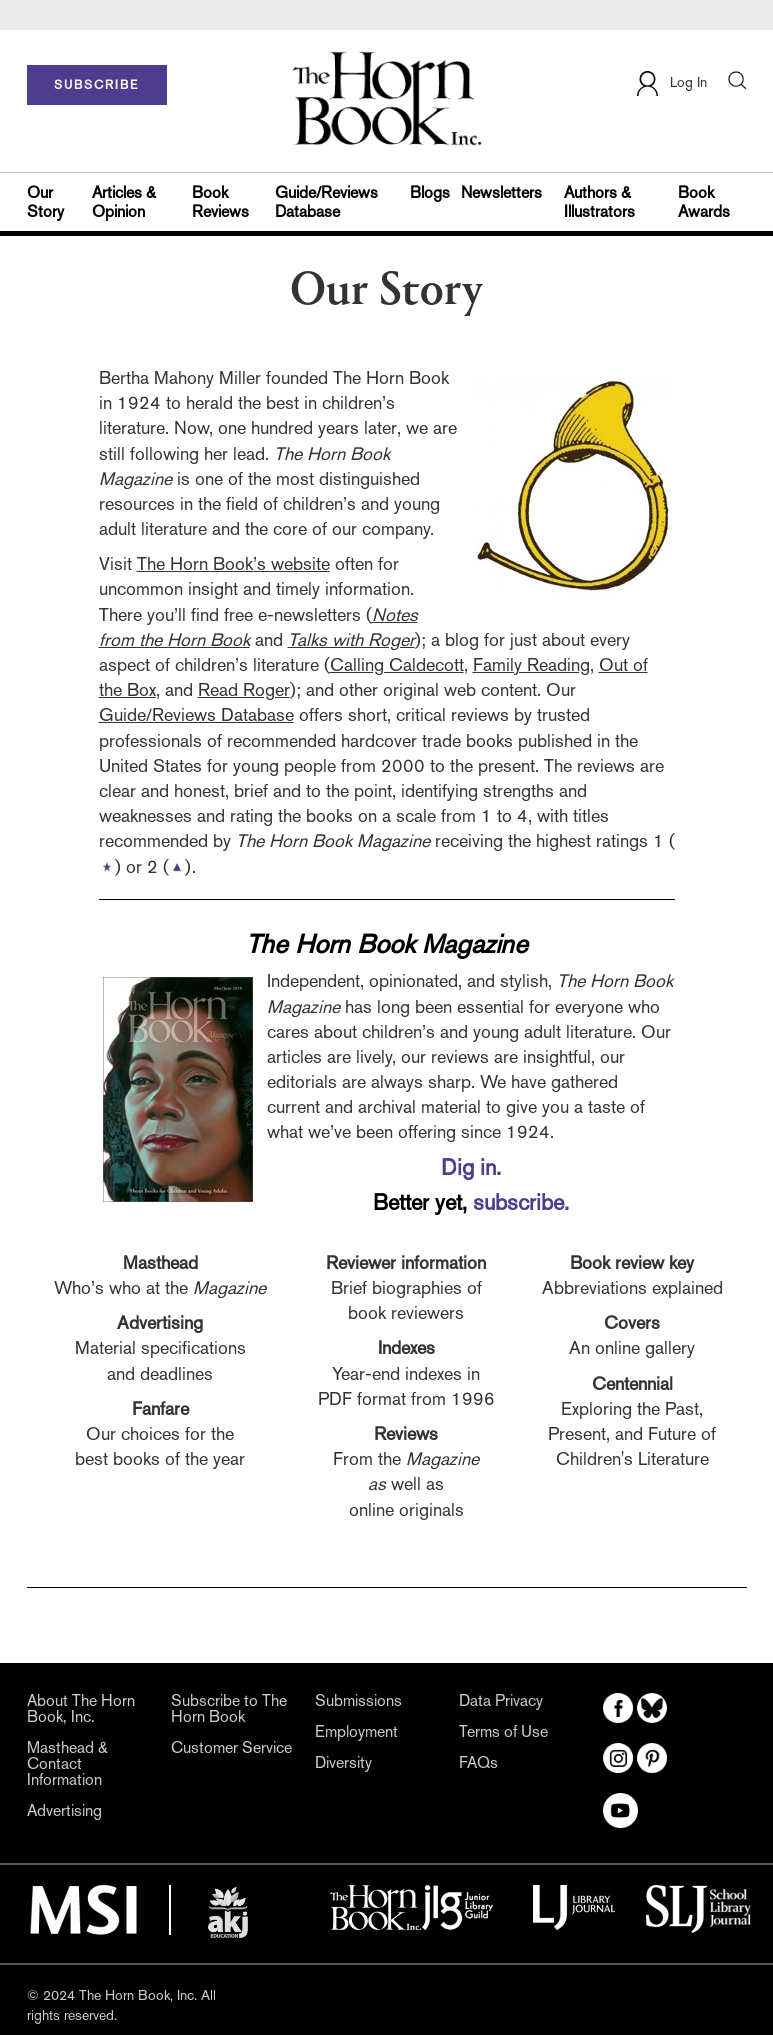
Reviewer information (406, 1262)
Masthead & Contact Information (67, 1764)
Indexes (406, 1347)
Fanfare (160, 1408)
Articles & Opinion (124, 202)
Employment (356, 1732)
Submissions (358, 1701)
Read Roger (244, 689)
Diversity (343, 1763)
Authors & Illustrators (599, 202)
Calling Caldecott (397, 664)
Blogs (430, 192)
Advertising (160, 1322)
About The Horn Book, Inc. (81, 1709)
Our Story (45, 202)
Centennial (632, 1383)
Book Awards (704, 202)
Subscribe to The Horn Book (229, 1709)
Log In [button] (670, 83)
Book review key (632, 1262)
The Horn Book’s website (233, 563)
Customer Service (231, 1748)
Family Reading (531, 664)
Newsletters (501, 192)
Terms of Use (503, 1732)
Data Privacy (501, 1701)
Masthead (160, 1262)
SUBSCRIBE (96, 85)
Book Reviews (220, 202)
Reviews (406, 1433)
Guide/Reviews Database (326, 202)
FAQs (478, 1763)
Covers (632, 1322)
